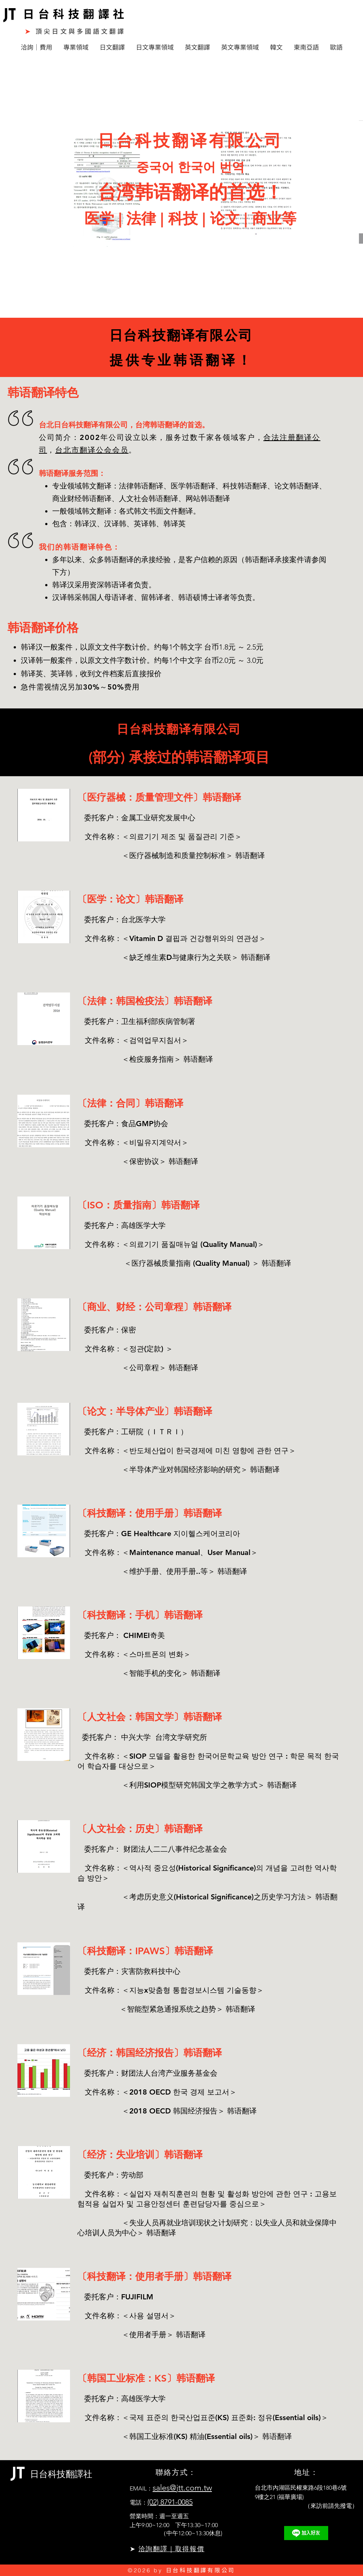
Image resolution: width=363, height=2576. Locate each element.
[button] (36, 47)
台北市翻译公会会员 (92, 450)
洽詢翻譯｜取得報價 (171, 2549)
